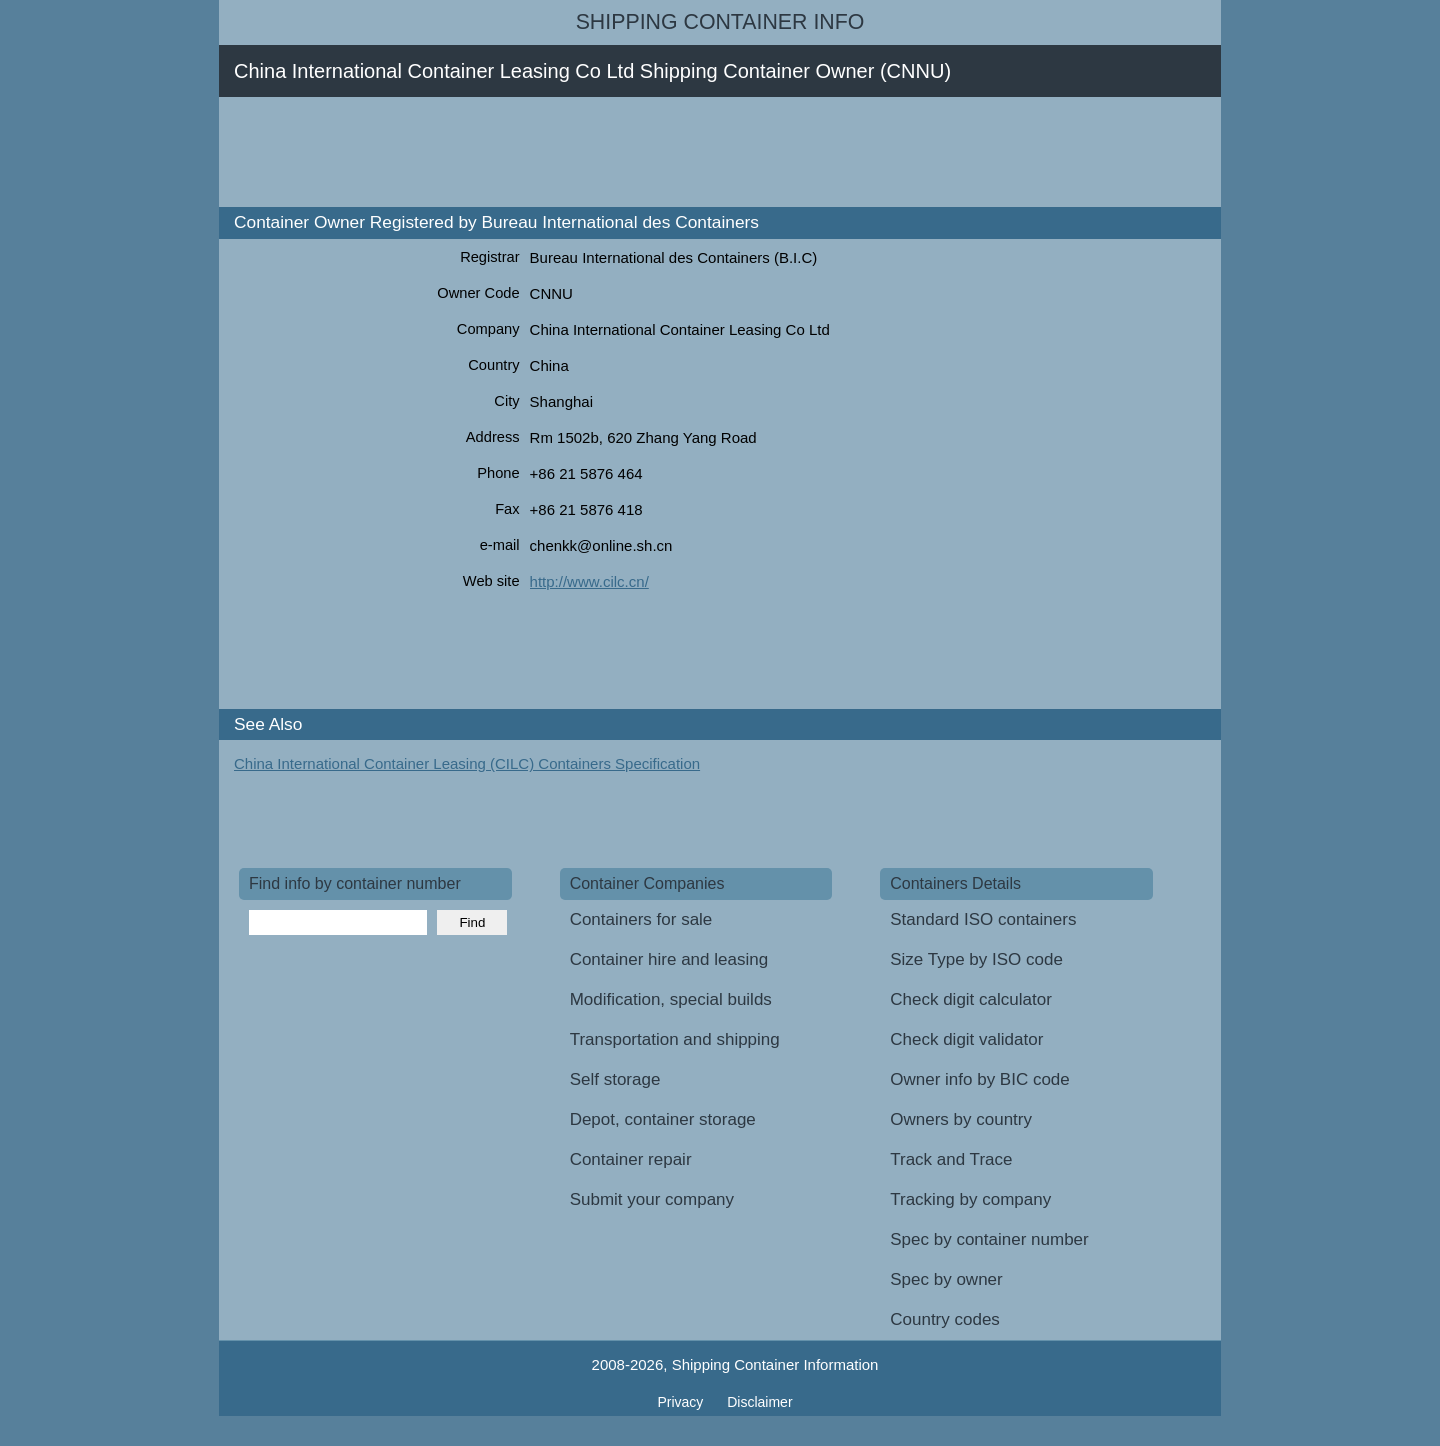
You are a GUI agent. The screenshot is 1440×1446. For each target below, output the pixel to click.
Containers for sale (641, 919)
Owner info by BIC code (980, 1079)
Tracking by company (970, 1199)
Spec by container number (989, 1239)
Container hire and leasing (669, 959)
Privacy (682, 1402)
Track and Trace (951, 1159)
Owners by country (961, 1119)
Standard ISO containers (983, 919)
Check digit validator (966, 1039)
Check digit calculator (971, 999)
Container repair (631, 1159)
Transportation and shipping (675, 1039)
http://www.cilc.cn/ (589, 581)
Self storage (615, 1079)
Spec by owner (946, 1279)
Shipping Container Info (720, 22)
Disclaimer (759, 1402)
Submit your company (652, 1199)
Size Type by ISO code (976, 959)
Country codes (945, 1319)
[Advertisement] (603, 152)
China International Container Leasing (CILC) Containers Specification (467, 763)
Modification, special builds (671, 999)
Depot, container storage (663, 1119)
